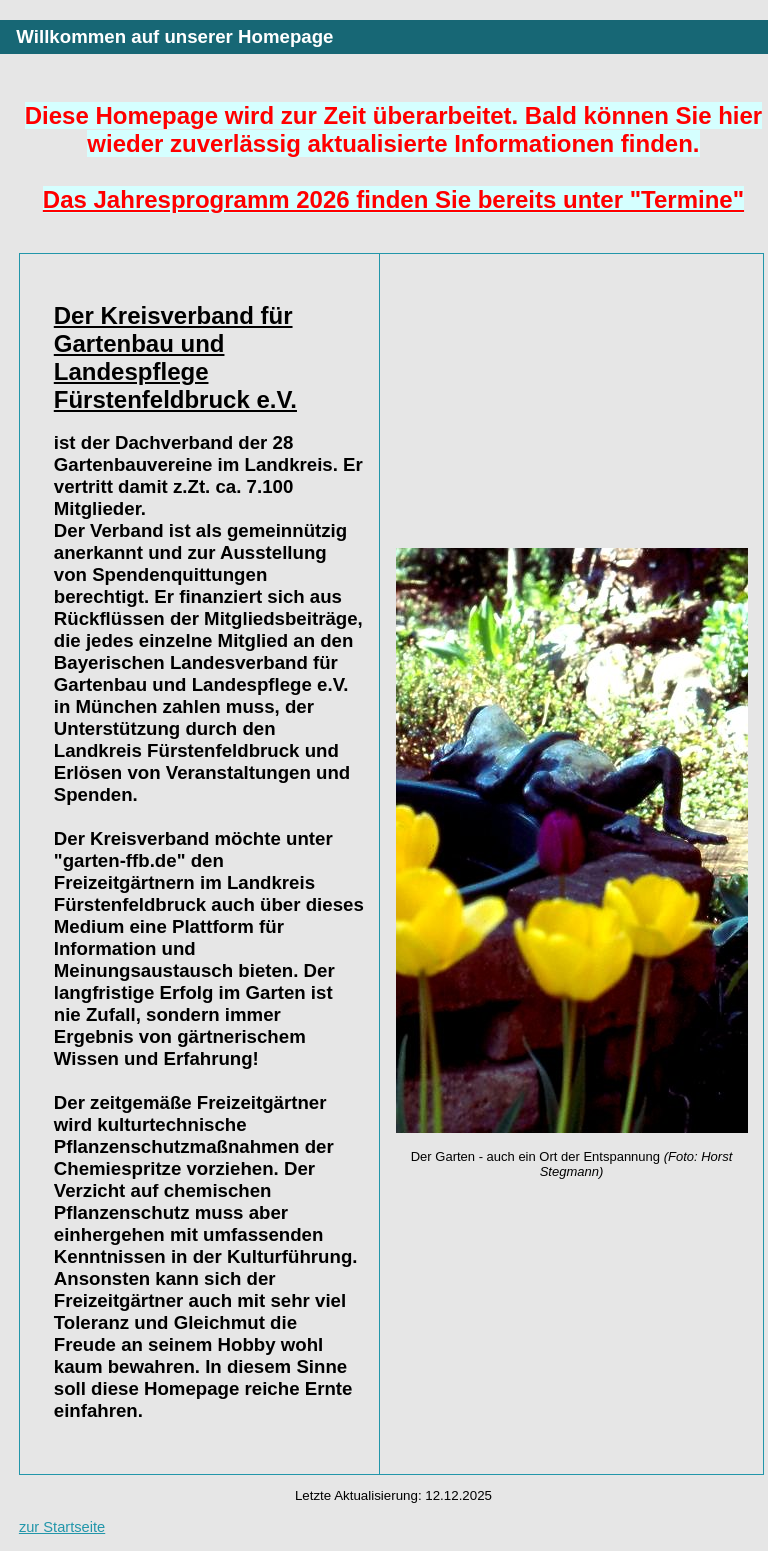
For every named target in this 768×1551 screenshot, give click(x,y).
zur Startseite (62, 1527)
